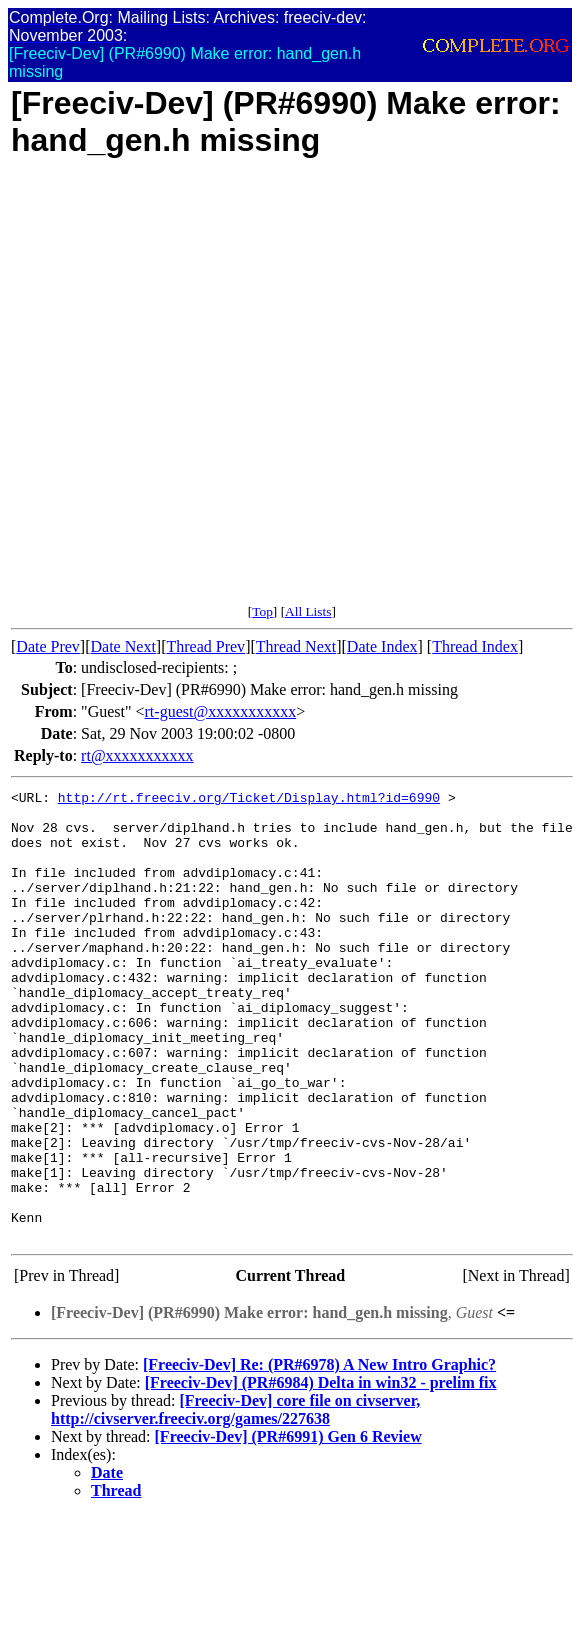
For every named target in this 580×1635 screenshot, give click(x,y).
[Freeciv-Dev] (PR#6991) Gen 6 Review (288, 1526)
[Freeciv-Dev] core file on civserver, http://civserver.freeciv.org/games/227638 (235, 1499)
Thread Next (296, 646)
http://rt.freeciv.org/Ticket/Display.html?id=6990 (249, 800)
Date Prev (48, 646)
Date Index (382, 646)
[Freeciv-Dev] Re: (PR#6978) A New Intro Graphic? (319, 1454)
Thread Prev (205, 646)
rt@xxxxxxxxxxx (137, 755)
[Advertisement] (212, 392)
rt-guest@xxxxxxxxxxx (221, 711)
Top (262, 611)
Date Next (123, 646)
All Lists (308, 611)
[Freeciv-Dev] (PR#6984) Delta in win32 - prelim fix (321, 1472)
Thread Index (475, 646)
